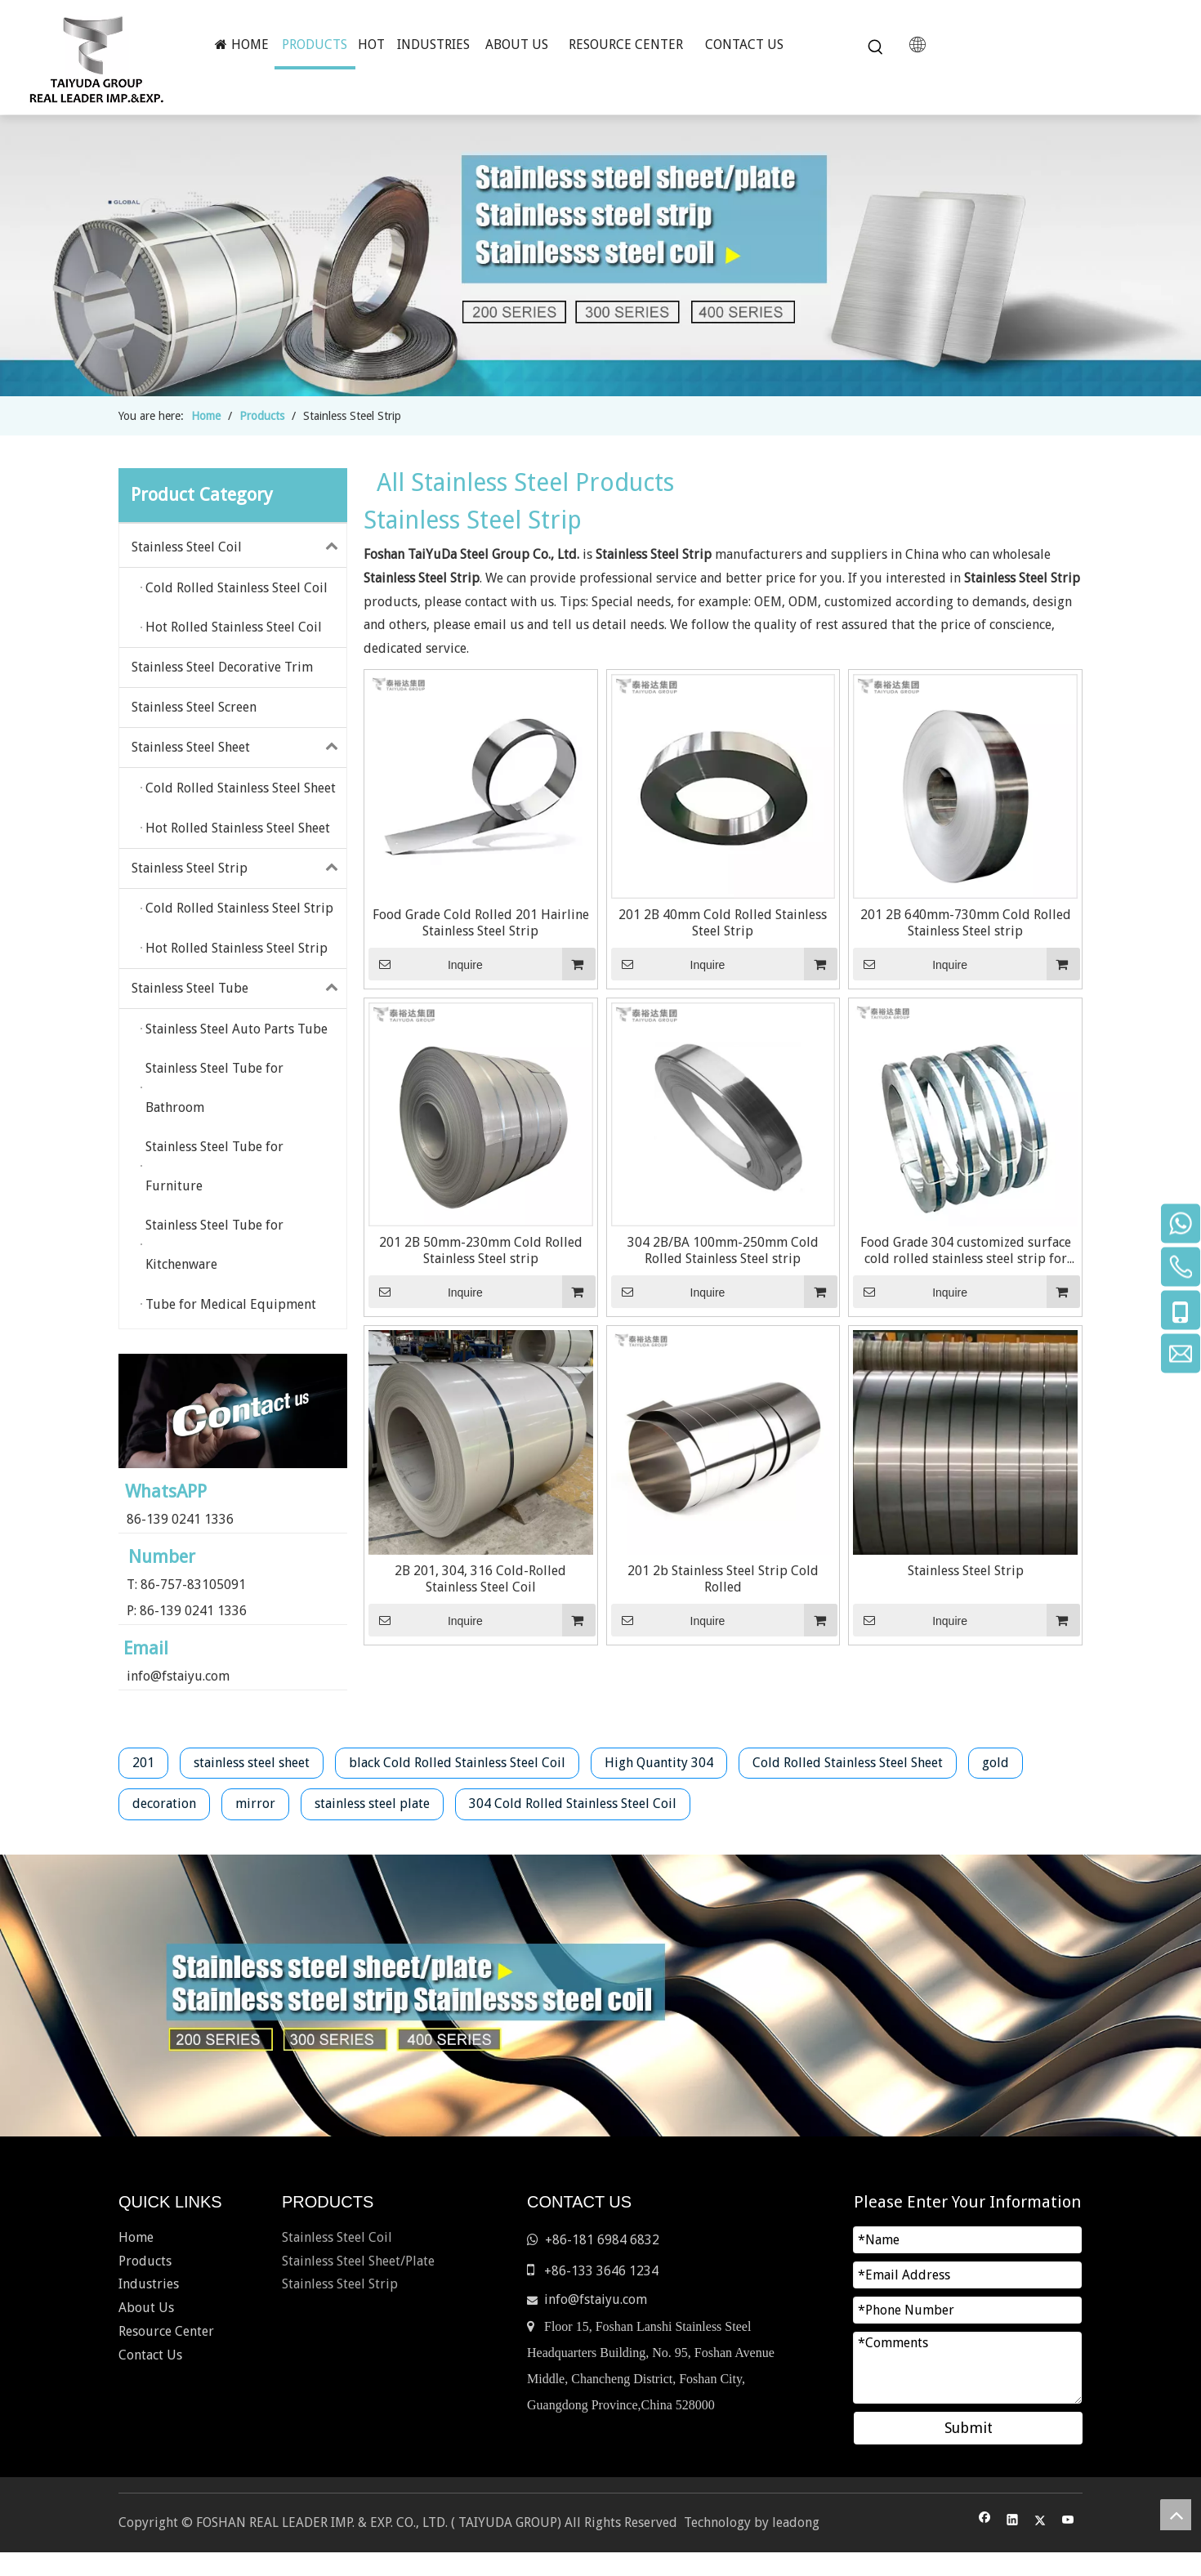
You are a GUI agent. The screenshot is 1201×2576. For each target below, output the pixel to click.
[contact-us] (232, 1411)
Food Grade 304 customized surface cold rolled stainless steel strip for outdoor (965, 1250)
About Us (146, 2307)
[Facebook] (985, 2522)
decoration (164, 1803)
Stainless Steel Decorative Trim (222, 667)
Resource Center (166, 2331)
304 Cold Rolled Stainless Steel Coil (572, 1803)
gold (995, 1762)
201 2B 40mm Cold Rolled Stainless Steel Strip (722, 923)
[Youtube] (1068, 2522)
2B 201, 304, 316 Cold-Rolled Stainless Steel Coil (480, 1579)
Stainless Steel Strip (239, 868)
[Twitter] (1040, 2522)
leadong (795, 2522)
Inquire (425, 964)
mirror (255, 1803)
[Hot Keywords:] (875, 47)
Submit (968, 2427)
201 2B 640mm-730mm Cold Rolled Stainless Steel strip (965, 923)
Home (136, 2237)
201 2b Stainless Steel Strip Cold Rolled (723, 1579)
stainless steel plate (372, 1803)
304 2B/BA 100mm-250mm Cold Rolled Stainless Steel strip (723, 1250)
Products (145, 2261)
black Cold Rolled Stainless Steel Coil (457, 1762)
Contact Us (150, 2355)
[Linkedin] (1012, 2522)
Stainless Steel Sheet (239, 747)
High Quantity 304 (659, 1762)
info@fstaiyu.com (178, 1676)
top (1175, 2514)
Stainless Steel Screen (194, 707)
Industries (148, 2284)
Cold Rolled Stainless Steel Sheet (847, 1762)
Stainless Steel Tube (239, 988)
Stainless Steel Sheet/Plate (358, 2261)
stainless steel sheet (252, 1762)
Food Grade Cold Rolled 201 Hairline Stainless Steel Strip (481, 923)
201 (143, 1762)
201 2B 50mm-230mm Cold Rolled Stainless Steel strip (481, 1250)
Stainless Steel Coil (239, 547)
